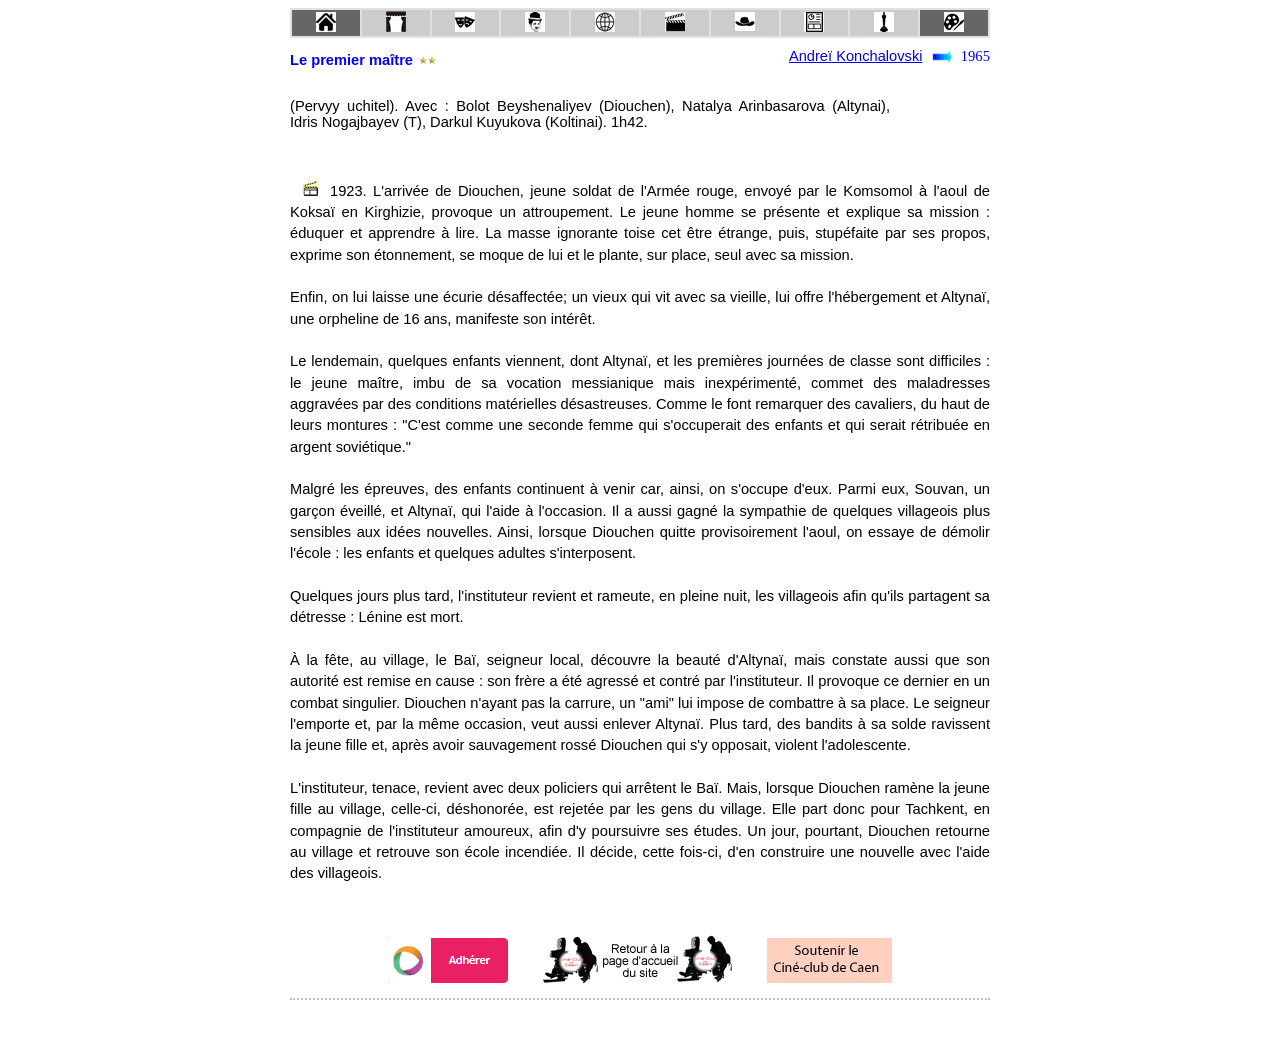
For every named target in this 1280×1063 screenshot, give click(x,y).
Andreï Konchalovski (856, 56)
